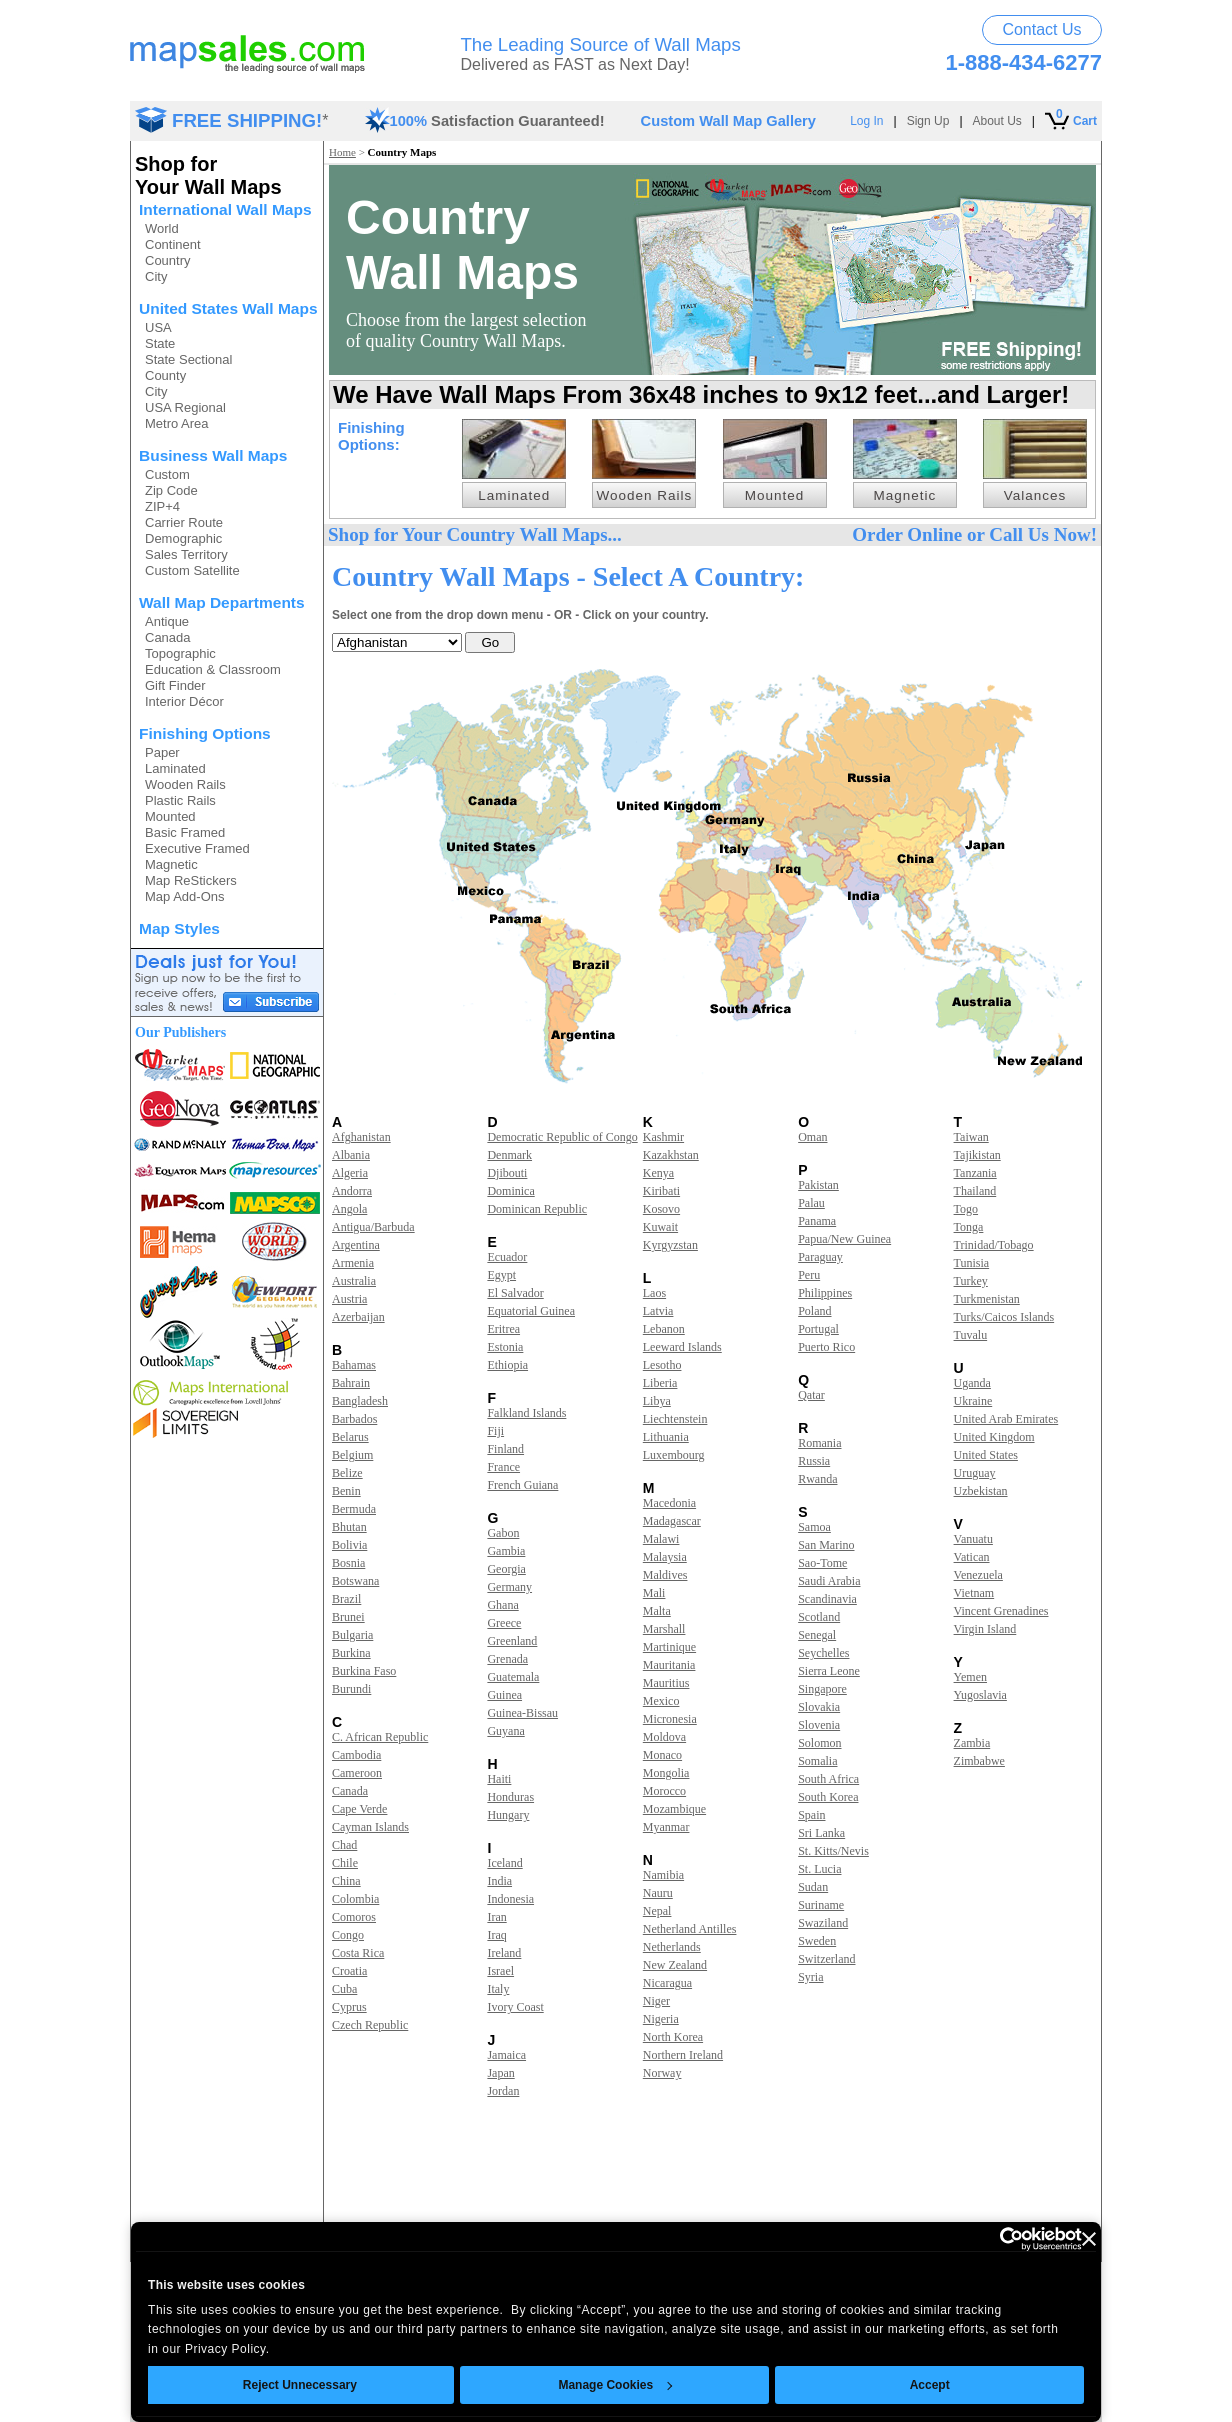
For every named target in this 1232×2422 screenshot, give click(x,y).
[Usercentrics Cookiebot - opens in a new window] (994, 2239)
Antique (167, 621)
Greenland (512, 1641)
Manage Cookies (615, 2385)
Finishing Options (205, 733)
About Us (997, 121)
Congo (348, 1935)
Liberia (660, 1383)
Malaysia (665, 1557)
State (160, 343)
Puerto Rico (826, 1347)
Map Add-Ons (185, 896)
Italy (498, 1989)
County (165, 375)
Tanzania (975, 1173)
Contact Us (1041, 29)
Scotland (819, 1617)
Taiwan (971, 1137)
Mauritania (669, 1665)
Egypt (501, 1275)
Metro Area (177, 423)
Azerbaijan (358, 1317)
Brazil (346, 1599)
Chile (345, 1863)
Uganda (972, 1383)
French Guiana (522, 1485)
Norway (662, 2073)
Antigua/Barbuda (373, 1227)
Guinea (504, 1695)
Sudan (813, 1887)
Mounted (170, 816)
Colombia (355, 1899)
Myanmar (666, 1827)
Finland (505, 1449)
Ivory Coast (515, 2007)
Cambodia (356, 1755)
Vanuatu (973, 1539)
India (499, 1881)
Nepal (657, 1911)
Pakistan (818, 1185)
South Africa (828, 1779)
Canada (168, 637)
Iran (496, 1917)
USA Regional (185, 407)
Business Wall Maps (213, 455)
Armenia (353, 1263)
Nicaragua (667, 1983)
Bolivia (349, 1545)
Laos (654, 1293)
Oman (812, 1137)
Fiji (495, 1431)
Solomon (819, 1743)
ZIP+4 (162, 506)
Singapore (822, 1689)
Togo (966, 1209)
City (156, 276)
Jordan (503, 2091)
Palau (811, 1203)
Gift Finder (175, 685)
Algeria (350, 1173)
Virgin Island (985, 1629)
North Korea (673, 2037)
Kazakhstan (671, 1155)
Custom (167, 474)
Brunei (348, 1617)
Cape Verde (359, 1809)
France (503, 1467)
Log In (866, 121)
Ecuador (507, 1257)
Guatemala (513, 1677)
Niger (656, 2001)
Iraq (496, 1935)
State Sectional (188, 359)
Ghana (502, 1605)
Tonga (969, 1227)
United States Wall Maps (228, 308)
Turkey (971, 1281)
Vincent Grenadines (1001, 1611)
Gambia (506, 1551)
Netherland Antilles (690, 1929)
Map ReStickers (191, 880)
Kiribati (661, 1191)
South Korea (828, 1797)
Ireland (504, 1953)
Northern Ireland (683, 2055)
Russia (814, 1461)
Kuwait (660, 1227)
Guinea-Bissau (522, 1713)
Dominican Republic (537, 1209)
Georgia (506, 1569)
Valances (1035, 495)
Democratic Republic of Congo (562, 1137)
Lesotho (662, 1365)
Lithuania (666, 1437)
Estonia (505, 1347)
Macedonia (669, 1503)
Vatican (972, 1557)
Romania (819, 1443)
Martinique (669, 1647)
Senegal (817, 1635)
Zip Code (171, 490)
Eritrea (503, 1329)
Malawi (661, 1539)
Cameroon (357, 1773)
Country (168, 260)
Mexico (661, 1701)
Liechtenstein (675, 1419)
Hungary (508, 1815)
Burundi (351, 1689)
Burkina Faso (364, 1671)
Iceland (504, 1863)
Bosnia (348, 1563)
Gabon (503, 1533)
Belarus (350, 1437)
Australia (354, 1281)
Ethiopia (507, 1365)
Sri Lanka (821, 1833)
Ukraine (973, 1401)
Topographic (180, 653)
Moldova (664, 1737)
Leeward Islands (682, 1347)
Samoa (814, 1527)
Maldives (665, 1575)
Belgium (352, 1455)
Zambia (972, 1743)
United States (986, 1455)
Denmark (509, 1155)
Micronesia (670, 1719)
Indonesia (510, 1899)
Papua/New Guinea (844, 1239)
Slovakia (819, 1707)
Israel (500, 1971)
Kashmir (663, 1137)
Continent (173, 244)
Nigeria (661, 2019)
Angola (349, 1209)
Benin (346, 1491)
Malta (657, 1611)
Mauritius (666, 1683)
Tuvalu (971, 1335)
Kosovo (661, 1209)
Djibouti (507, 1173)
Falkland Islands (526, 1413)
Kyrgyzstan (670, 1245)
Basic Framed (185, 832)
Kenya (658, 1173)
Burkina (351, 1653)
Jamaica (506, 2055)
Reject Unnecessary (300, 2385)
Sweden (817, 1941)
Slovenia (819, 1725)
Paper (162, 752)
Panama (817, 1221)
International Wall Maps (225, 209)
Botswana (355, 1581)
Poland (814, 1311)
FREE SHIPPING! (247, 120)
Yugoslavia (980, 1695)
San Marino (826, 1545)
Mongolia (666, 1773)
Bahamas (354, 1365)
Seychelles (823, 1653)
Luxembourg (674, 1455)
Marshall (664, 1629)
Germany (509, 1587)
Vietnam (974, 1593)
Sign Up (928, 121)
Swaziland (823, 1923)
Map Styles (179, 928)
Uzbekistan (981, 1491)
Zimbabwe (979, 1761)
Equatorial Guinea (531, 1311)
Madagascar (672, 1521)
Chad (344, 1845)
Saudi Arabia (829, 1581)
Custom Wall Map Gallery (728, 121)
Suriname (821, 1905)
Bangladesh (360, 1401)
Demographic (183, 538)
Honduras (510, 1797)
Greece (504, 1623)
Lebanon (664, 1329)
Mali (654, 1593)
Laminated (175, 768)
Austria (349, 1299)
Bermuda (354, 1509)
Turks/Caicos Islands (1004, 1317)
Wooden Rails (185, 784)
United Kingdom (994, 1437)
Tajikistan (977, 1155)
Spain (811, 1815)
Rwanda (817, 1479)
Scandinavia (827, 1599)
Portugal (818, 1329)
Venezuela (978, 1575)
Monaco (662, 1755)
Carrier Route (184, 522)
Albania (351, 1155)
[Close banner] (1089, 2239)
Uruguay (975, 1473)
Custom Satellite (192, 570)
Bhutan (349, 1527)
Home (342, 152)
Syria (810, 1977)
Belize (347, 1473)
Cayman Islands (370, 1827)
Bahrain (351, 1383)
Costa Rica (358, 1953)
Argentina (356, 1245)
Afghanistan (361, 1137)
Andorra (352, 1191)
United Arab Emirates (1006, 1419)
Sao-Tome (822, 1563)
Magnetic (171, 864)
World (162, 228)
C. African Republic (380, 1737)
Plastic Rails (180, 800)
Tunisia (972, 1263)
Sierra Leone (829, 1671)
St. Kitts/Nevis (833, 1851)
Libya (657, 1401)
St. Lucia (819, 1869)
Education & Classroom (213, 669)
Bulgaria (352, 1635)
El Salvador (515, 1293)
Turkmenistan (987, 1299)
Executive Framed (197, 848)
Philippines (825, 1293)
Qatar (811, 1395)
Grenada (507, 1659)
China (346, 1881)
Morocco (664, 1791)
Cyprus (349, 2007)
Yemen (970, 1677)
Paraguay (820, 1257)
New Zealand (675, 1965)
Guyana (505, 1731)
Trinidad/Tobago (994, 1245)
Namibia (663, 1875)
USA (158, 327)
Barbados (354, 1419)
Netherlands (672, 1947)
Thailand (975, 1191)
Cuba (344, 1989)
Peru (809, 1275)
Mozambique (674, 1809)
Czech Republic (370, 2025)
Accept (930, 2385)
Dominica (510, 1191)
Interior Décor (184, 701)
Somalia (817, 1761)
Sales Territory (186, 554)
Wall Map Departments (222, 602)
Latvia (658, 1311)
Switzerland (826, 1959)
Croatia (349, 1971)
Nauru (658, 1893)
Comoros (354, 1917)
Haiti (499, 1779)
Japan (500, 2073)
